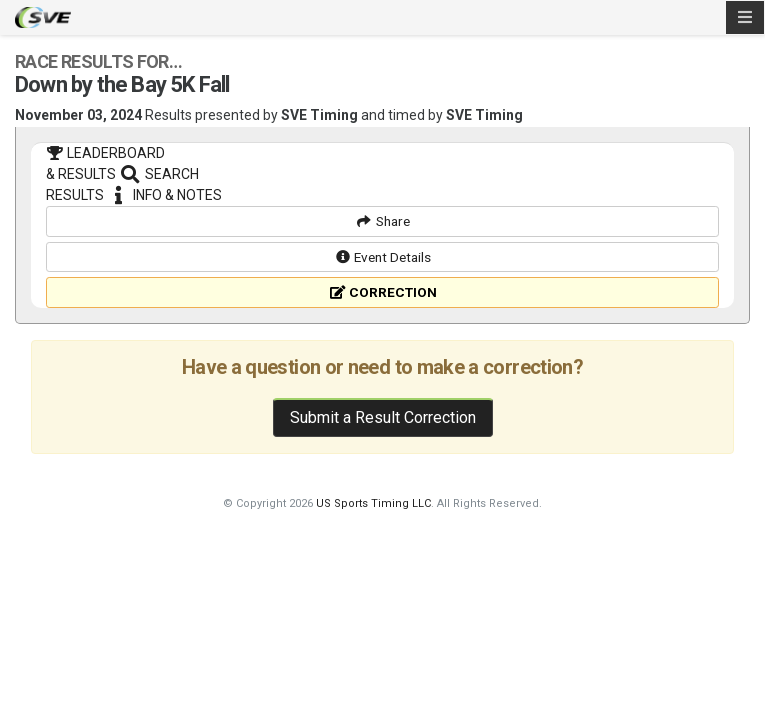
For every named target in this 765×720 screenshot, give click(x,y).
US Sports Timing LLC (373, 596)
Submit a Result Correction (383, 510)
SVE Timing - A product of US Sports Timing (43, 17)
